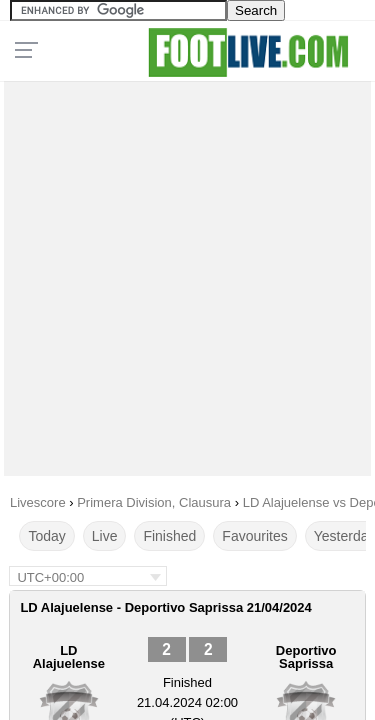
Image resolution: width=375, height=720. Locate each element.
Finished (169, 536)
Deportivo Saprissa (306, 657)
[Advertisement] (187, 273)
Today (46, 536)
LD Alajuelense (69, 657)
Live (105, 536)
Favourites (254, 536)
